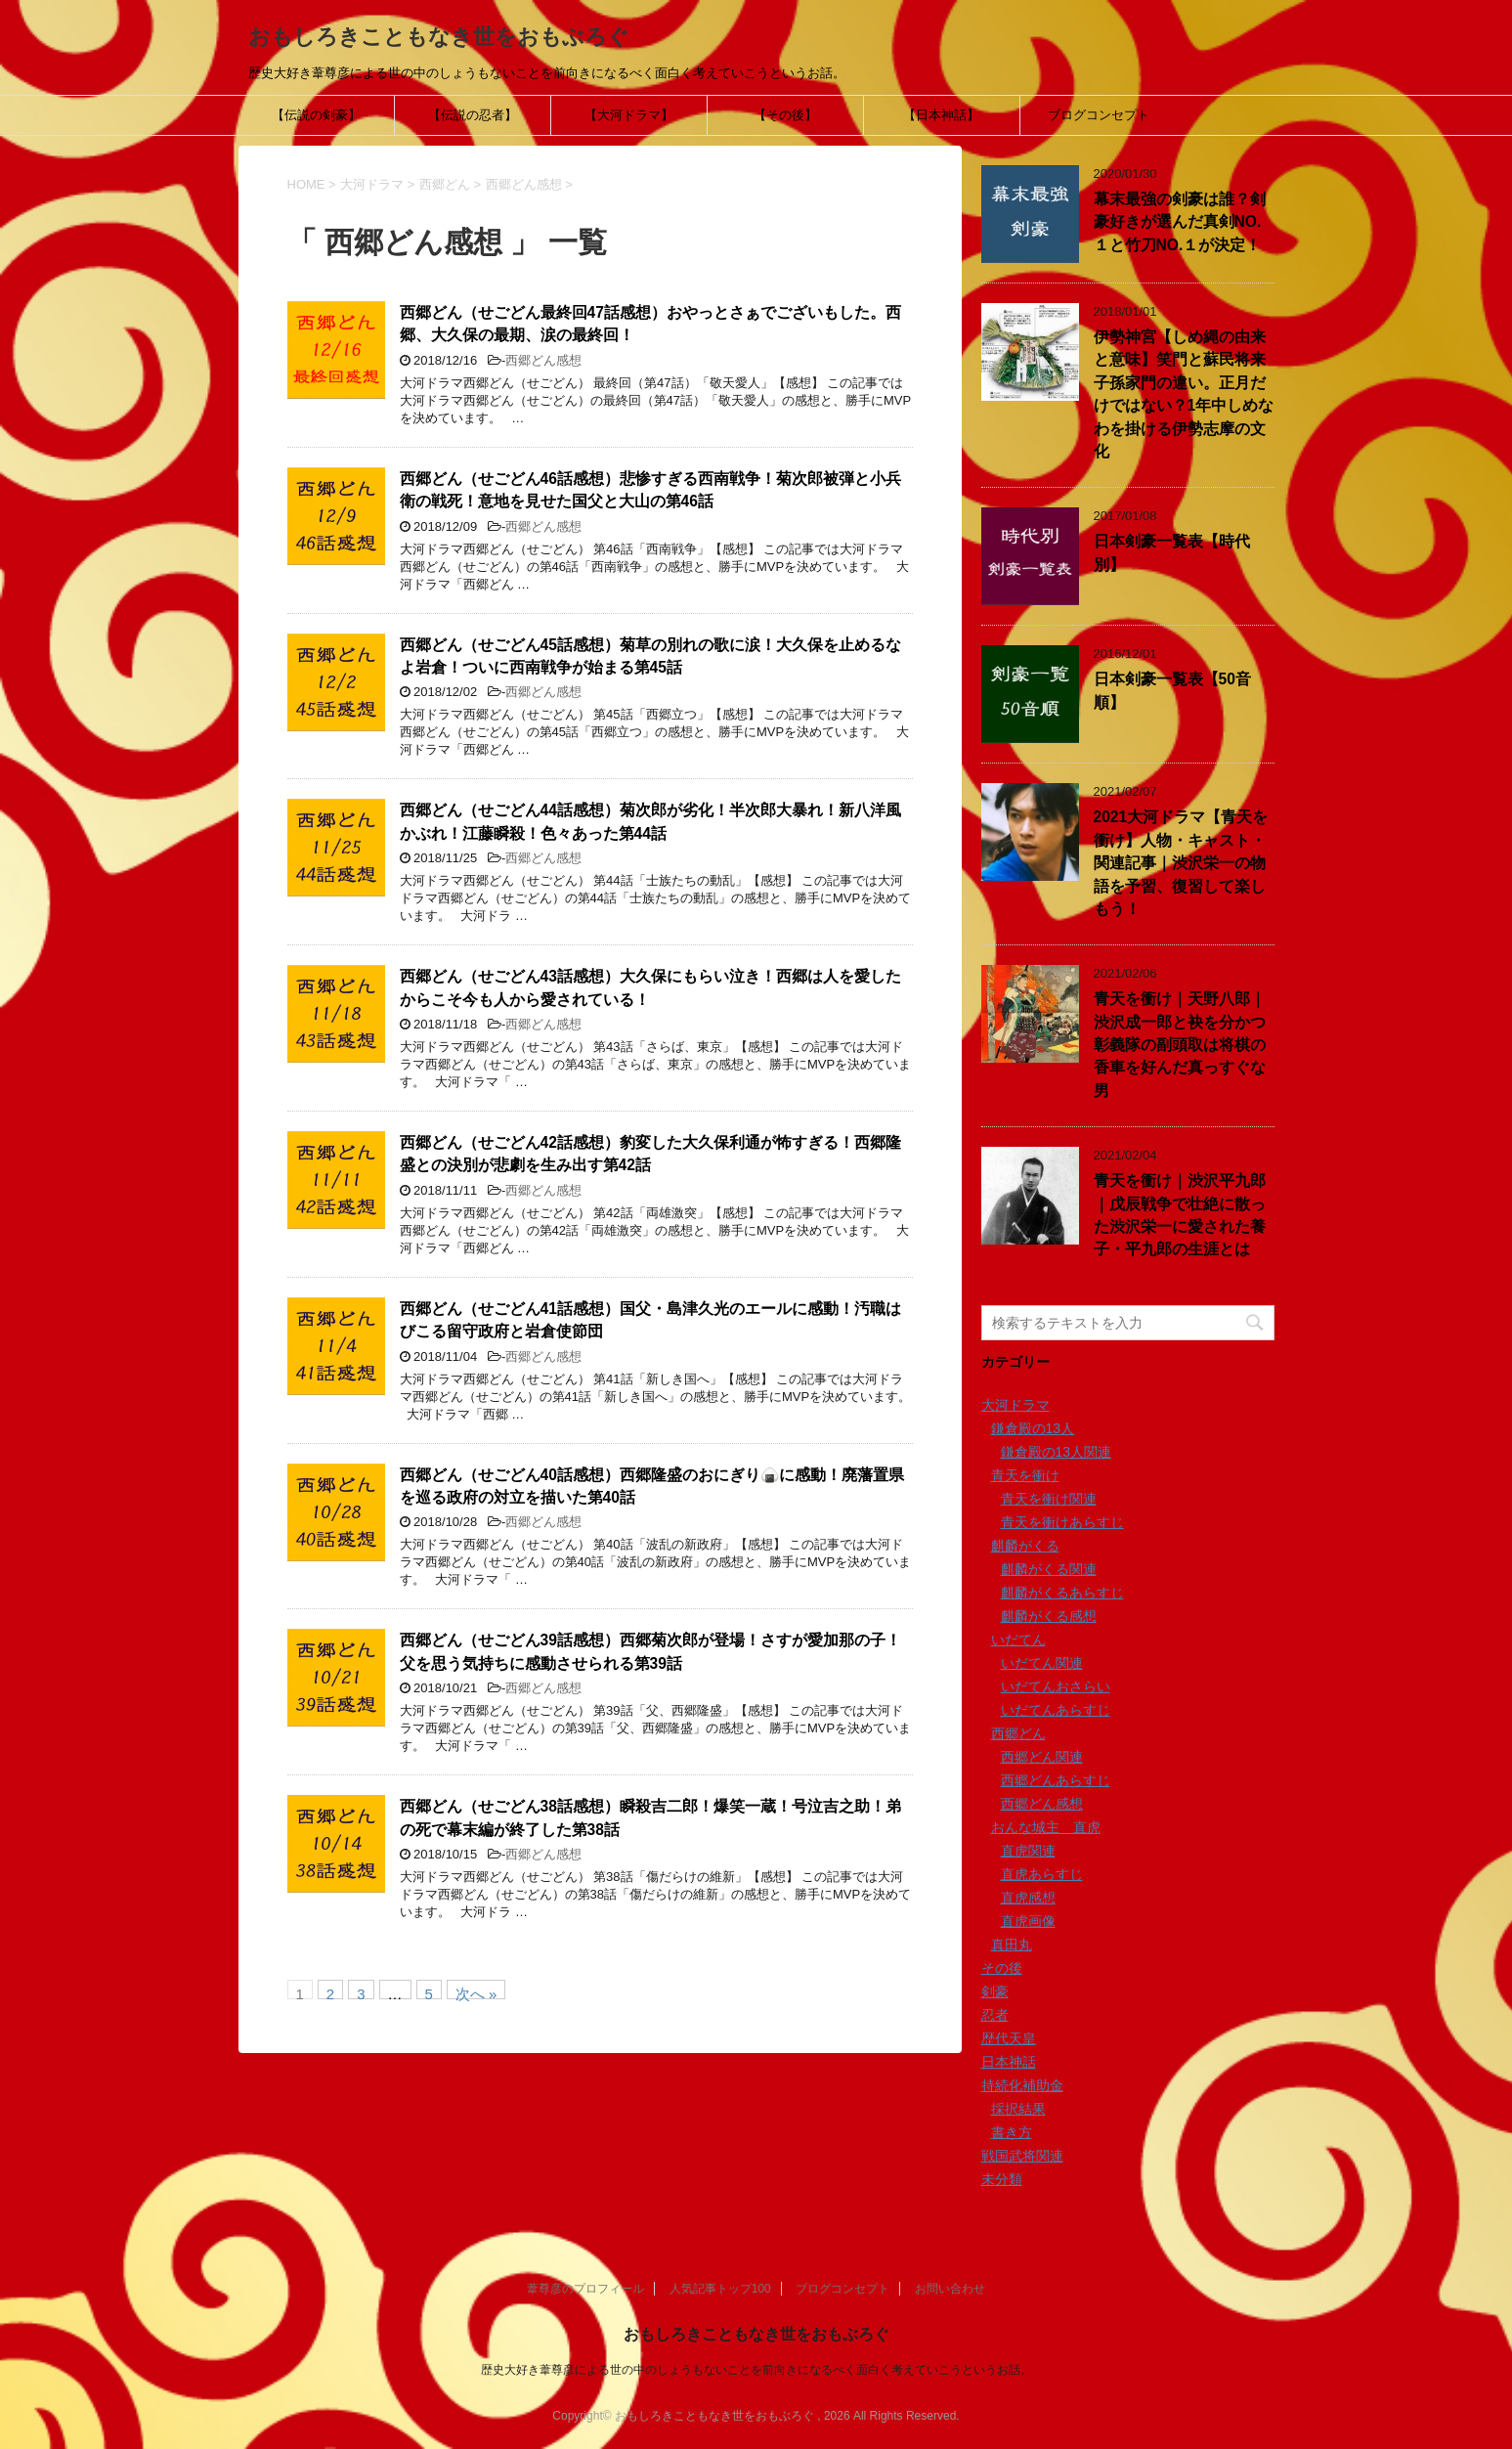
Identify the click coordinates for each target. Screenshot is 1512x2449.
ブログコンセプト (1098, 115)
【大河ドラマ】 (628, 115)
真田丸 (1011, 1944)
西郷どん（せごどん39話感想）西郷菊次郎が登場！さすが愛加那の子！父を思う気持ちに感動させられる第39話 (650, 1651)
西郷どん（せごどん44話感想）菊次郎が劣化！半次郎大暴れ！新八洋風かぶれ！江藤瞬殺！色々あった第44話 (650, 821)
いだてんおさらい (1055, 1686)
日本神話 (1008, 2062)
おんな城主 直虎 (1046, 1827)
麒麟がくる (1025, 1545)
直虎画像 (1028, 1921)
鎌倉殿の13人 (1033, 1428)
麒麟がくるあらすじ (1062, 1592)
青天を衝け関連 (1049, 1499)
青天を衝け (1025, 1475)
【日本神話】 (941, 115)
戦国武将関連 (1022, 2156)
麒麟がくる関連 (1049, 1569)
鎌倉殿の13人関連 (1056, 1452)
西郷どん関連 (1042, 1757)
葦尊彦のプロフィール (585, 2289)
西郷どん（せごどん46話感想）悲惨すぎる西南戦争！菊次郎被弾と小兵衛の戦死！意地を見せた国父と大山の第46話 (650, 489)
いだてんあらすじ (1055, 1710)
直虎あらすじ (1042, 1874)
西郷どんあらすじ (1055, 1780)
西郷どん (1018, 1733)
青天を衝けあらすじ (1062, 1522)
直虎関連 (1028, 1851)
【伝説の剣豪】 (316, 115)
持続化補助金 (1022, 2085)
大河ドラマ (1015, 1405)
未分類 (1001, 2179)
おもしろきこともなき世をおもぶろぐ (438, 36)
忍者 (995, 2015)
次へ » (476, 1992)
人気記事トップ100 (720, 2289)
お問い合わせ (950, 2289)
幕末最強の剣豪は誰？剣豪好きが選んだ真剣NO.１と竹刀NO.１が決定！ (1180, 222)
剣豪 (995, 1991)
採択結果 (1018, 2109)
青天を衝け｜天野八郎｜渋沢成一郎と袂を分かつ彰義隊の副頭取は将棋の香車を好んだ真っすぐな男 (1180, 1044)
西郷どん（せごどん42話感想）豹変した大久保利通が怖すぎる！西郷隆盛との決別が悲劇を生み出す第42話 (650, 1153)
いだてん (1018, 1639)
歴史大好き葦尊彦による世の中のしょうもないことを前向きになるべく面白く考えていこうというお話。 (756, 2370)
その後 (1001, 1968)
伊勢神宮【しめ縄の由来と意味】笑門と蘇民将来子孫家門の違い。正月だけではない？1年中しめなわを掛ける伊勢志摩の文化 (1184, 393)
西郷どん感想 (543, 360)
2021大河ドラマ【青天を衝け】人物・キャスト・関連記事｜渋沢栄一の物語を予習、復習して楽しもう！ (1181, 863)
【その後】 (785, 115)
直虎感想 (1028, 1897)
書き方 (1011, 2132)
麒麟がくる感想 (1049, 1616)
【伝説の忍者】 (472, 115)
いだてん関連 (1042, 1663)
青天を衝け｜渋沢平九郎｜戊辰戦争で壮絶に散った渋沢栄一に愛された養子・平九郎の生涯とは (1180, 1214)
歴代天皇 (1008, 2038)
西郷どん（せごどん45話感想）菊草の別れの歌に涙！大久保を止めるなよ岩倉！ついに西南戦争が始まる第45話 (650, 656)
